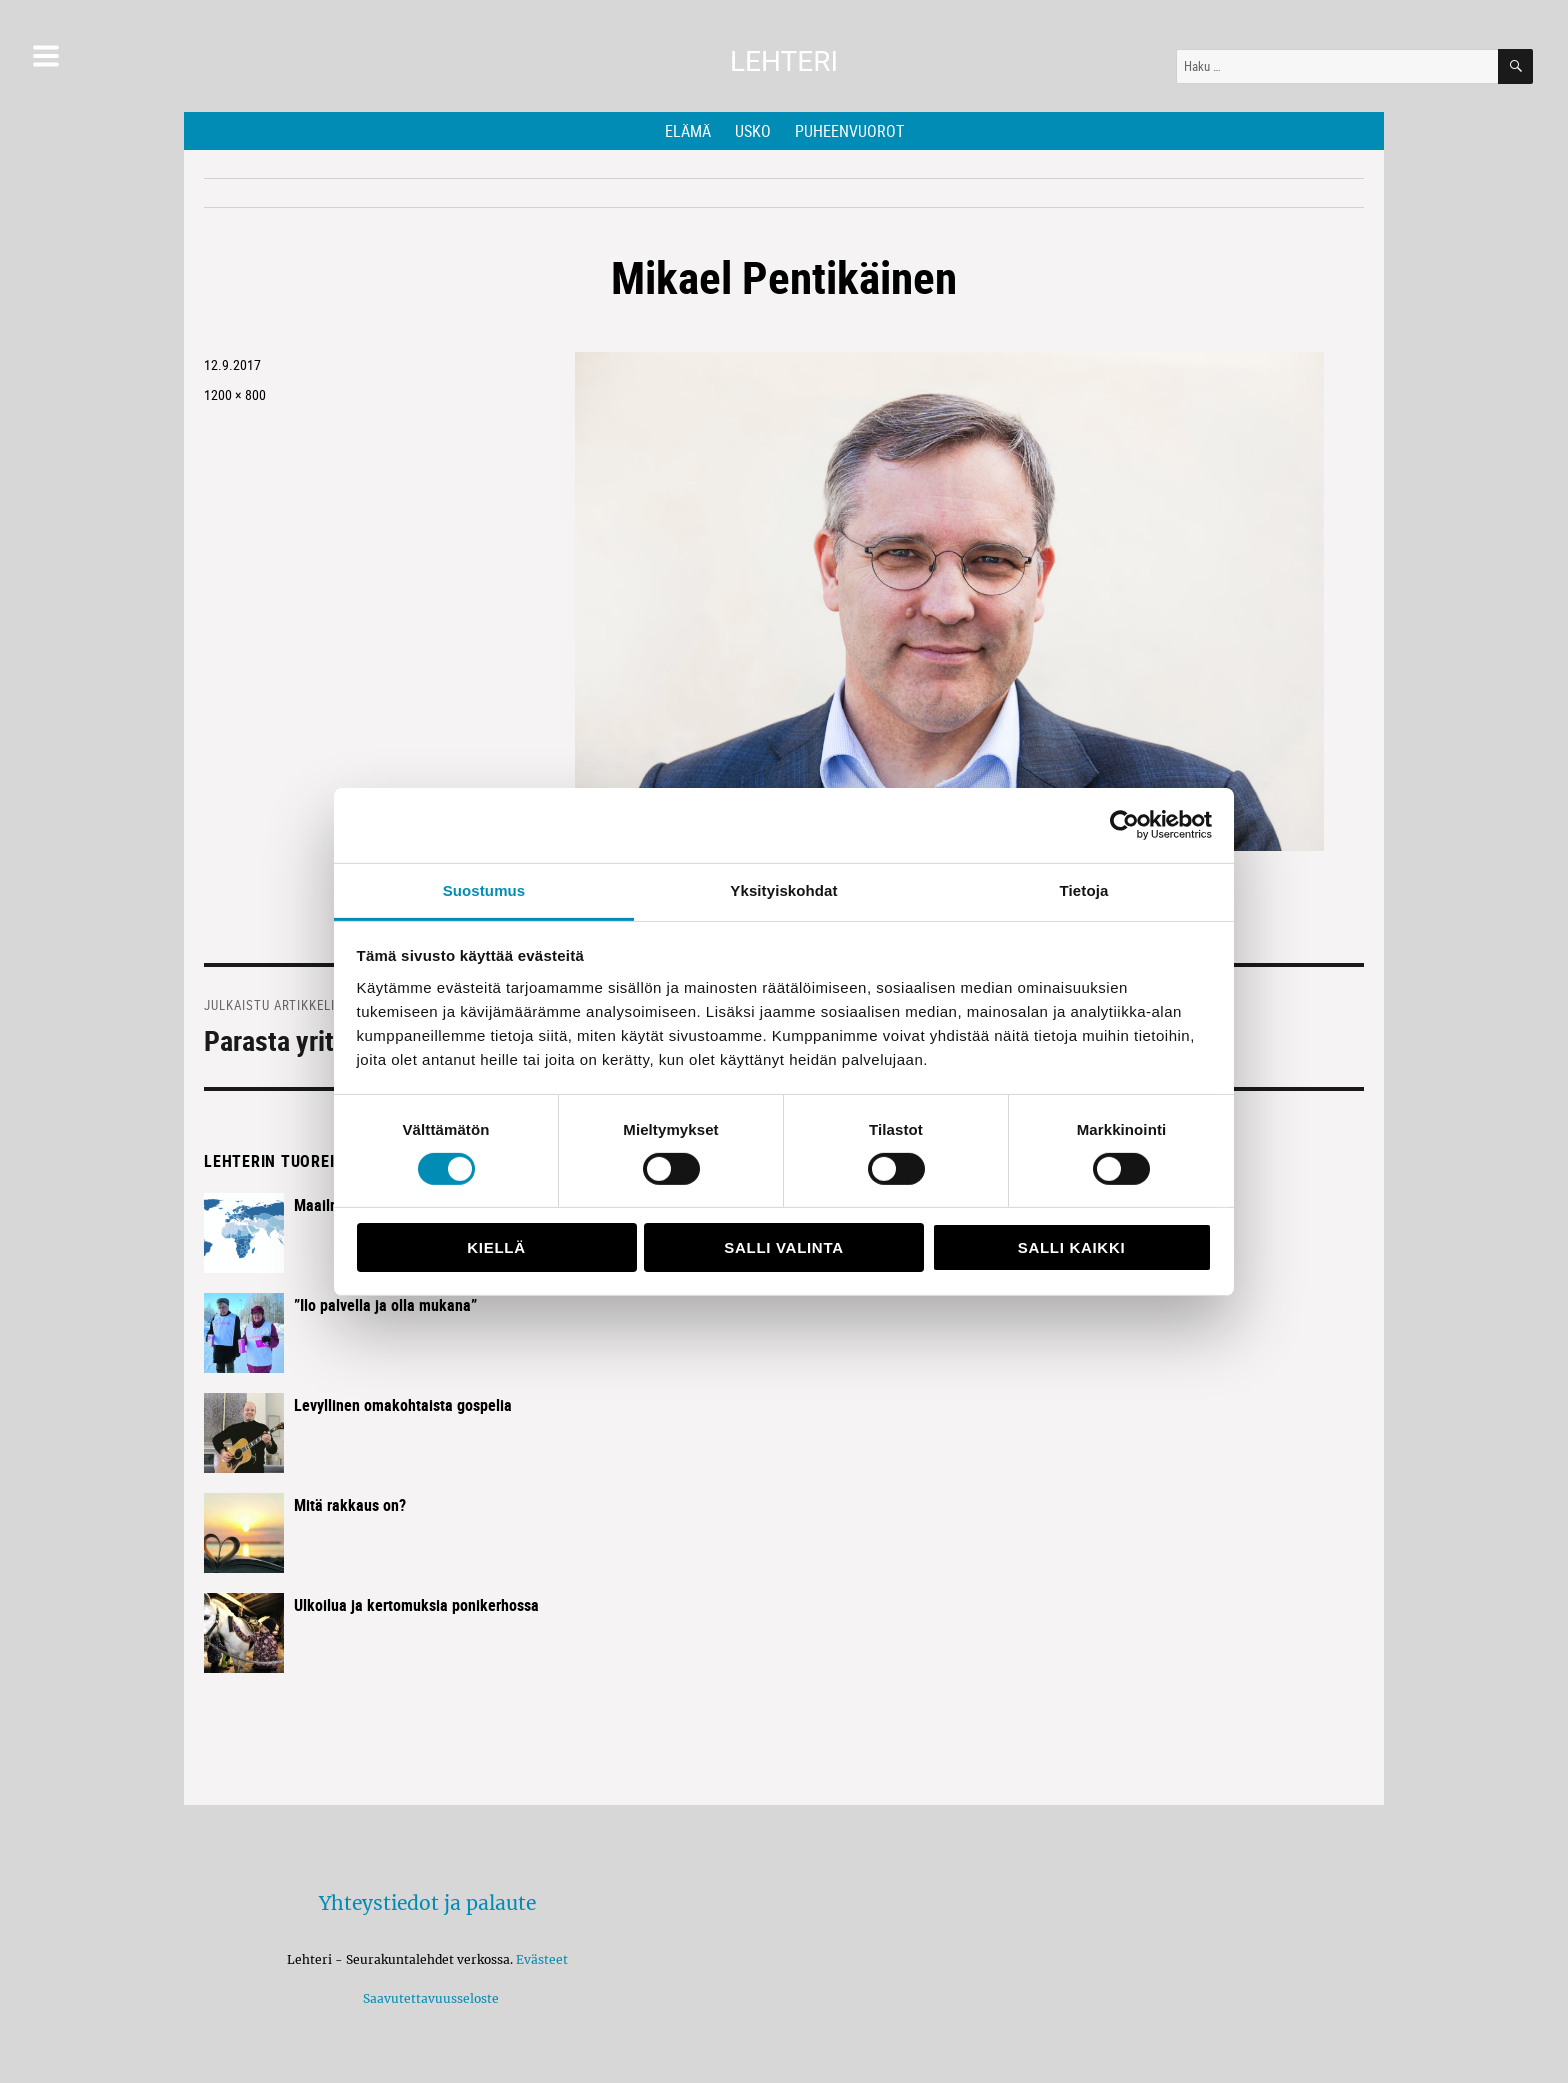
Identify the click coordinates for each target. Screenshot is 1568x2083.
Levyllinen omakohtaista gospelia (403, 1405)
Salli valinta (783, 1247)
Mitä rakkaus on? (350, 1505)
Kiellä (496, 1247)
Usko (753, 131)
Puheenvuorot (849, 131)
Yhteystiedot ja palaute (427, 1903)
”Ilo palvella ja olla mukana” (385, 1305)
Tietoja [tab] (1084, 889)
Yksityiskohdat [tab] (783, 889)
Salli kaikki (1072, 1247)
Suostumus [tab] (484, 889)
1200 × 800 (235, 394)
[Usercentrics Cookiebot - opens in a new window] (1124, 825)
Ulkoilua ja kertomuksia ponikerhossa (416, 1605)
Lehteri (784, 61)
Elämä (688, 131)
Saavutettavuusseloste (428, 1998)
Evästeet (542, 1959)
